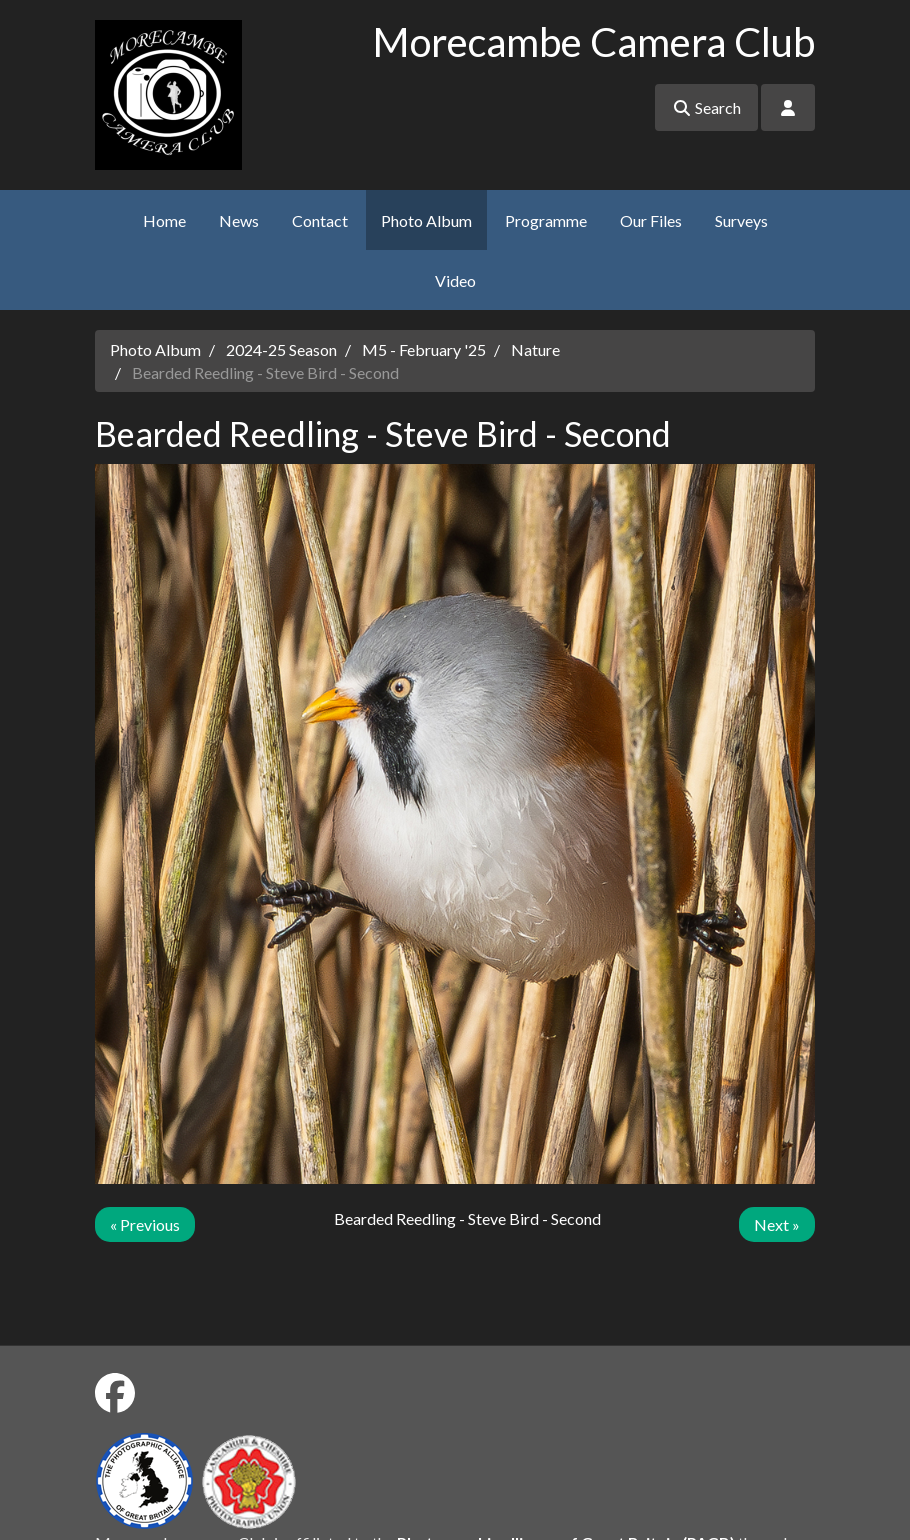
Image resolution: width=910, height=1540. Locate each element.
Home (164, 220)
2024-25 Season (281, 349)
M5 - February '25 (424, 349)
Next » (777, 1224)
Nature (535, 349)
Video (455, 280)
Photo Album (426, 220)
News (239, 220)
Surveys (741, 220)
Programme (546, 220)
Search (706, 107)
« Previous (145, 1224)
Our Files (651, 220)
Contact (320, 220)
